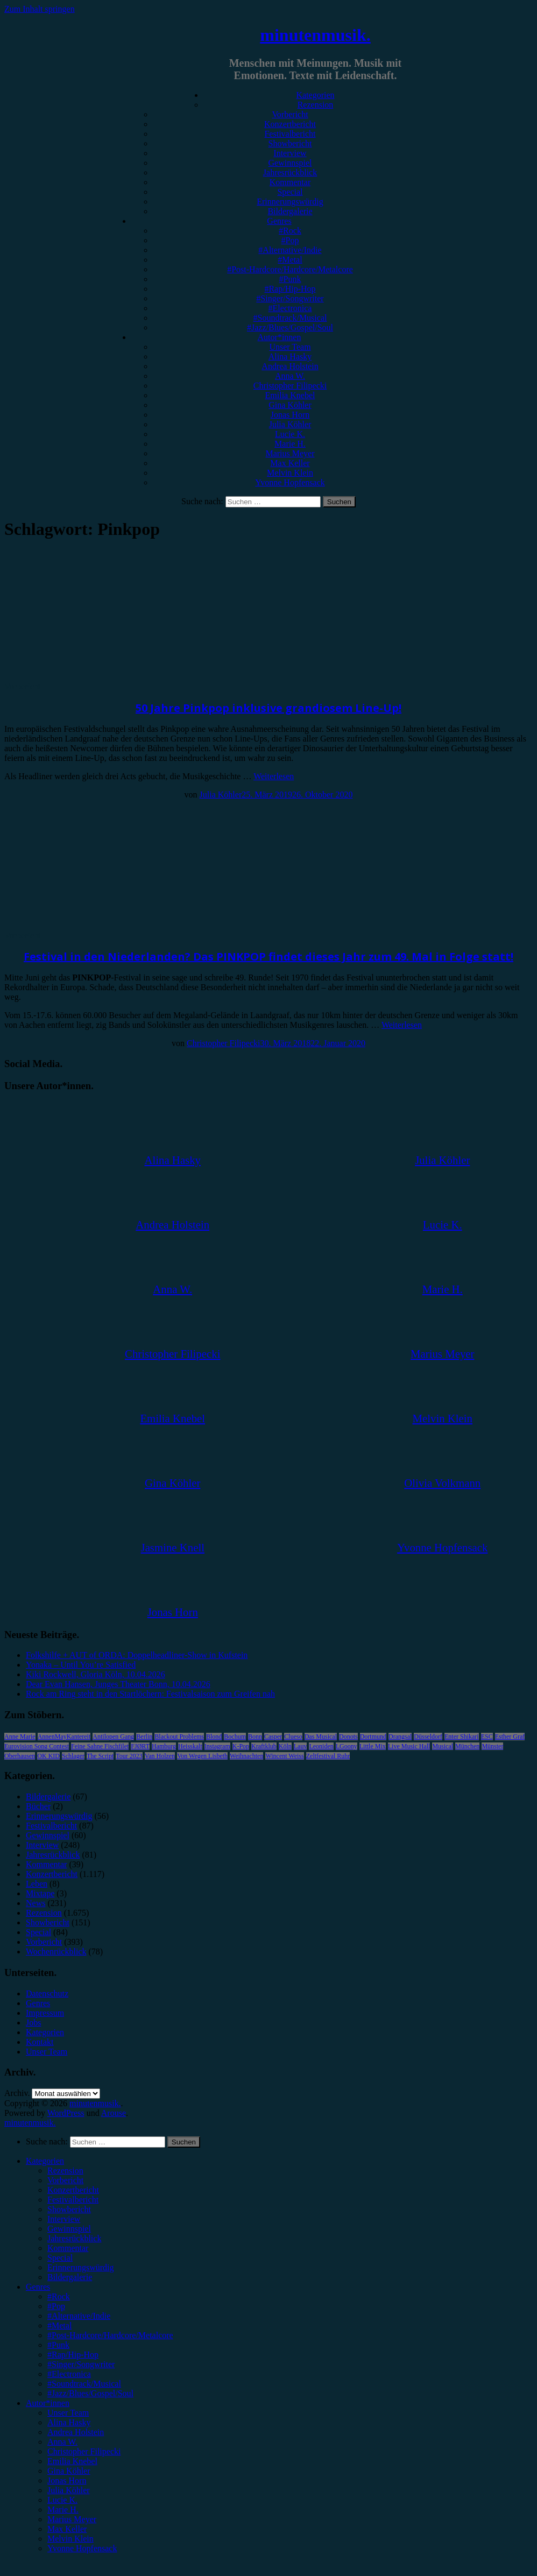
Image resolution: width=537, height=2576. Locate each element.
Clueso (293, 1736)
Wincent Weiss (284, 1756)
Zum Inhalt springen (39, 8)
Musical (442, 1746)
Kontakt (40, 2041)
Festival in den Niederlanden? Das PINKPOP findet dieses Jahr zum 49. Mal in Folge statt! (268, 956)
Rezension (316, 104)
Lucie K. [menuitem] (62, 2499)
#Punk (290, 279)
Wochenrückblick (56, 1951)
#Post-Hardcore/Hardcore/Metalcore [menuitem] (110, 2335)
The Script (100, 1756)
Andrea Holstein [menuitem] (75, 2432)
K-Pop (240, 1746)
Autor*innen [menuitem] (47, 2403)
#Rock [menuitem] (58, 2296)
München (467, 1746)
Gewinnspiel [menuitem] (69, 2228)
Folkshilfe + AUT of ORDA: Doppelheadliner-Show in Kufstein (137, 1655)
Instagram (217, 1746)
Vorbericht (290, 114)
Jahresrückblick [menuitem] (74, 2238)
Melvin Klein (290, 472)
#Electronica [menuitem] (69, 2374)
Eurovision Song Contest (36, 1746)
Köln (285, 1746)
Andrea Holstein (290, 366)
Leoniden (321, 1746)
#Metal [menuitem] (59, 2325)
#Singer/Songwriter (289, 298)
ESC (487, 1736)
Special (289, 191)
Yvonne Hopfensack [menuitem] (82, 2548)
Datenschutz (47, 1993)
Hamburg (164, 1746)
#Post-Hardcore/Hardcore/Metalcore (290, 269)
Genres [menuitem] (38, 2286)
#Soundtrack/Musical (290, 317)
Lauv (300, 1746)
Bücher (38, 1806)
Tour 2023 (129, 1756)
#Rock (290, 230)
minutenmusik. (315, 35)
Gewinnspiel (290, 162)
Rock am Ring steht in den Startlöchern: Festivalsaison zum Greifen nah (150, 1693)
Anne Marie (20, 1736)
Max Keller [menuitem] (67, 2528)
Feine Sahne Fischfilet (100, 1746)
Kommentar (290, 182)
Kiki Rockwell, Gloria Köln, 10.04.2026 (95, 1674)
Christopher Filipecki (290, 385)
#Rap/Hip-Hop (289, 288)
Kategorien (315, 95)
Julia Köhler (290, 424)
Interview (289, 153)
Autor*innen (279, 337)
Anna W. (290, 375)
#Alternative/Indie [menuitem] (78, 2315)
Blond (214, 1736)
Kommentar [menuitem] (67, 2248)
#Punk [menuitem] (58, 2344)
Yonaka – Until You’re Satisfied (81, 1664)
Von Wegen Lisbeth (202, 1756)
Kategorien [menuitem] (45, 2160)
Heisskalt (190, 1746)
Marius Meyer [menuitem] (71, 2519)
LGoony (346, 1746)
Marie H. (290, 443)
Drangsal (400, 1736)
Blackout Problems (179, 1736)
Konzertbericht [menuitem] (73, 2189)
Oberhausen (19, 1756)
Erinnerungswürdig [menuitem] (80, 2267)
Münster (492, 1746)
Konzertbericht (290, 124)
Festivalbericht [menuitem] (72, 2199)
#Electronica (290, 308)
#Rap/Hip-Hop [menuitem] (72, 2354)
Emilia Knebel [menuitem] (72, 2461)
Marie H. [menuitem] (63, 2509)
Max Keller (289, 463)
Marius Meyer (289, 453)
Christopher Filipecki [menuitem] (84, 2451)
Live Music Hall (409, 1746)
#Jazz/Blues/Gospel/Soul (290, 327)
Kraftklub (264, 1746)
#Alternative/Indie (289, 250)
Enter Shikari (461, 1736)
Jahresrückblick (290, 172)
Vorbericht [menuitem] (65, 2180)
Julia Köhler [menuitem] (68, 2490)
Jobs (33, 2022)
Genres (279, 220)
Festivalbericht (289, 133)
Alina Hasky (290, 356)
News (35, 1903)
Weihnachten (246, 1756)
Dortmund (373, 1736)
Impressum (45, 2012)
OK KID (48, 1756)
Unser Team (289, 346)
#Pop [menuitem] (56, 2306)
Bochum (235, 1736)
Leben (36, 1883)
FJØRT (140, 1746)
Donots (348, 1736)
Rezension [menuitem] (65, 2170)
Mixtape (40, 1893)
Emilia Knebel (290, 395)
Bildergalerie (289, 211)
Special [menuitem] (60, 2257)
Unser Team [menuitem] (68, 2412)
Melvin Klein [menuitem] (70, 2538)
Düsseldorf (428, 1736)
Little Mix (372, 1746)
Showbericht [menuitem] (69, 2209)
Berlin (144, 1736)
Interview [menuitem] (63, 2219)
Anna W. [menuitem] (62, 2441)
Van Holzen (160, 1756)
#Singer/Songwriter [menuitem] (81, 2364)
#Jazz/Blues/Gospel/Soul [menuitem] (90, 2393)
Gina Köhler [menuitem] (68, 2470)
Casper (273, 1736)
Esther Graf (510, 1736)
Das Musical (321, 1736)
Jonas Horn (290, 414)
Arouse (113, 2113)
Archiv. (17, 2093)
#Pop (290, 240)
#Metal (290, 259)
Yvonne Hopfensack (289, 482)
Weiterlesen (273, 776)
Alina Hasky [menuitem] (68, 2422)
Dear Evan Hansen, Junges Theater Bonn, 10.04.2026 (118, 1684)
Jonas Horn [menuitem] (66, 2480)
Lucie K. (290, 434)
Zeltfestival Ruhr (328, 1756)
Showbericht (290, 143)
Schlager (73, 1756)
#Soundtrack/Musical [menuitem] (84, 2383)
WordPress (65, 2113)
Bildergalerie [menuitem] (69, 2277)
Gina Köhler (290, 405)
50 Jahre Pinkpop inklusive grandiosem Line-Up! (268, 708)
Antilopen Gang (113, 1736)
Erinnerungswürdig (290, 201)
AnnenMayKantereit (64, 1736)
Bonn (255, 1736)
